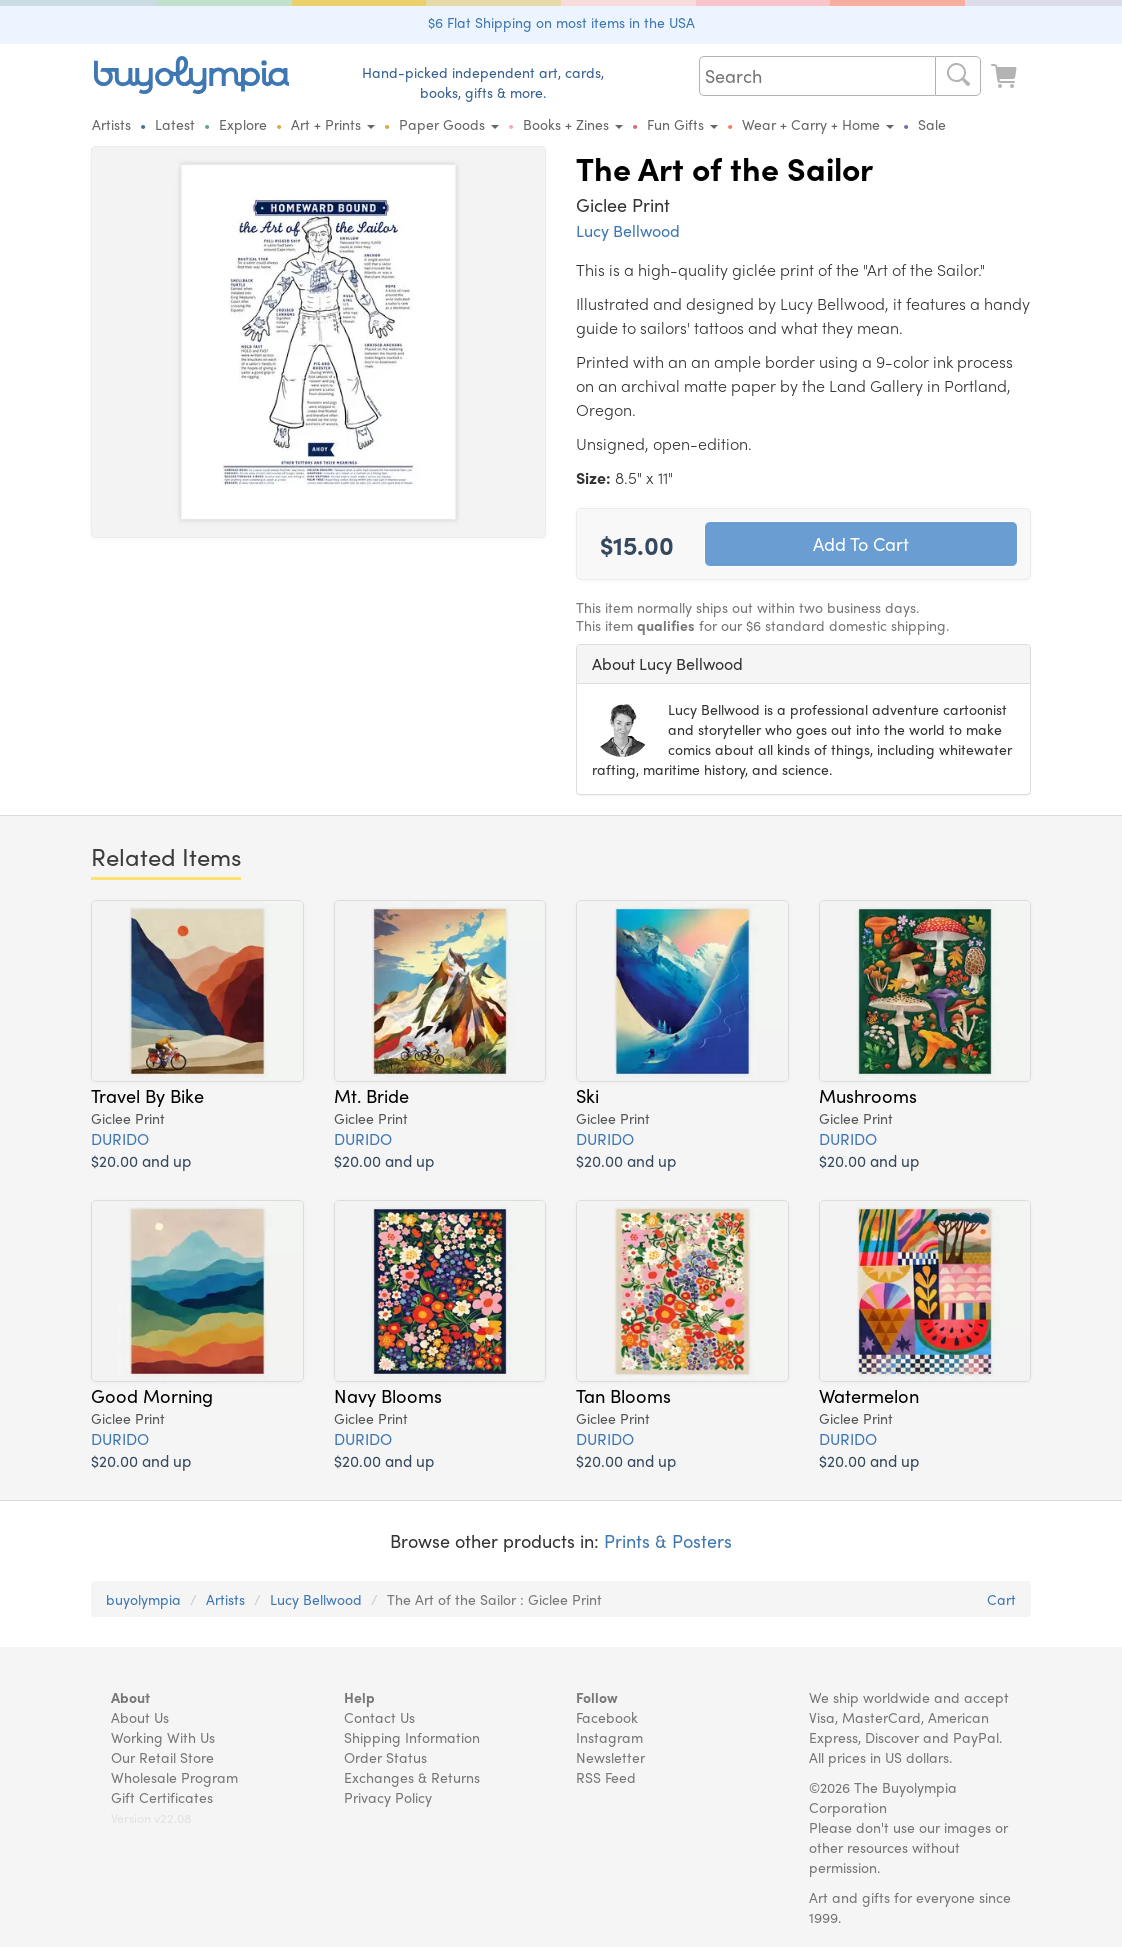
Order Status (385, 1757)
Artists (111, 124)
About (130, 1697)
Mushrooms (868, 1095)
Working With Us (163, 1737)
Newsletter (610, 1757)
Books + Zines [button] (573, 124)
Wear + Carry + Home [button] (818, 124)
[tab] (803, 664)
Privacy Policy (388, 1797)
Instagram (609, 1737)
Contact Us (379, 1717)
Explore (243, 124)
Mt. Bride (371, 1095)
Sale (932, 124)
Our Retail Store (162, 1757)
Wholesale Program (174, 1777)
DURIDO (120, 1138)
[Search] (958, 76)
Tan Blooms (623, 1395)
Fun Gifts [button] (682, 124)
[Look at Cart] (1006, 73)
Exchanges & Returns (412, 1777)
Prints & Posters (668, 1540)
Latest (175, 124)
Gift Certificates (162, 1797)
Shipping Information (412, 1737)
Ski (587, 1095)
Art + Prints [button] (333, 124)
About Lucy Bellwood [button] (667, 663)
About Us (140, 1717)
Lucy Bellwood (628, 230)
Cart (1001, 1599)
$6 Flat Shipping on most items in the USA (561, 22)
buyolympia (143, 1599)
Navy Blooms (388, 1395)
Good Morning (152, 1395)
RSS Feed (606, 1777)
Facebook (607, 1717)
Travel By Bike (147, 1095)
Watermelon (869, 1395)
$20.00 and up (141, 1160)
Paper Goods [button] (449, 124)
